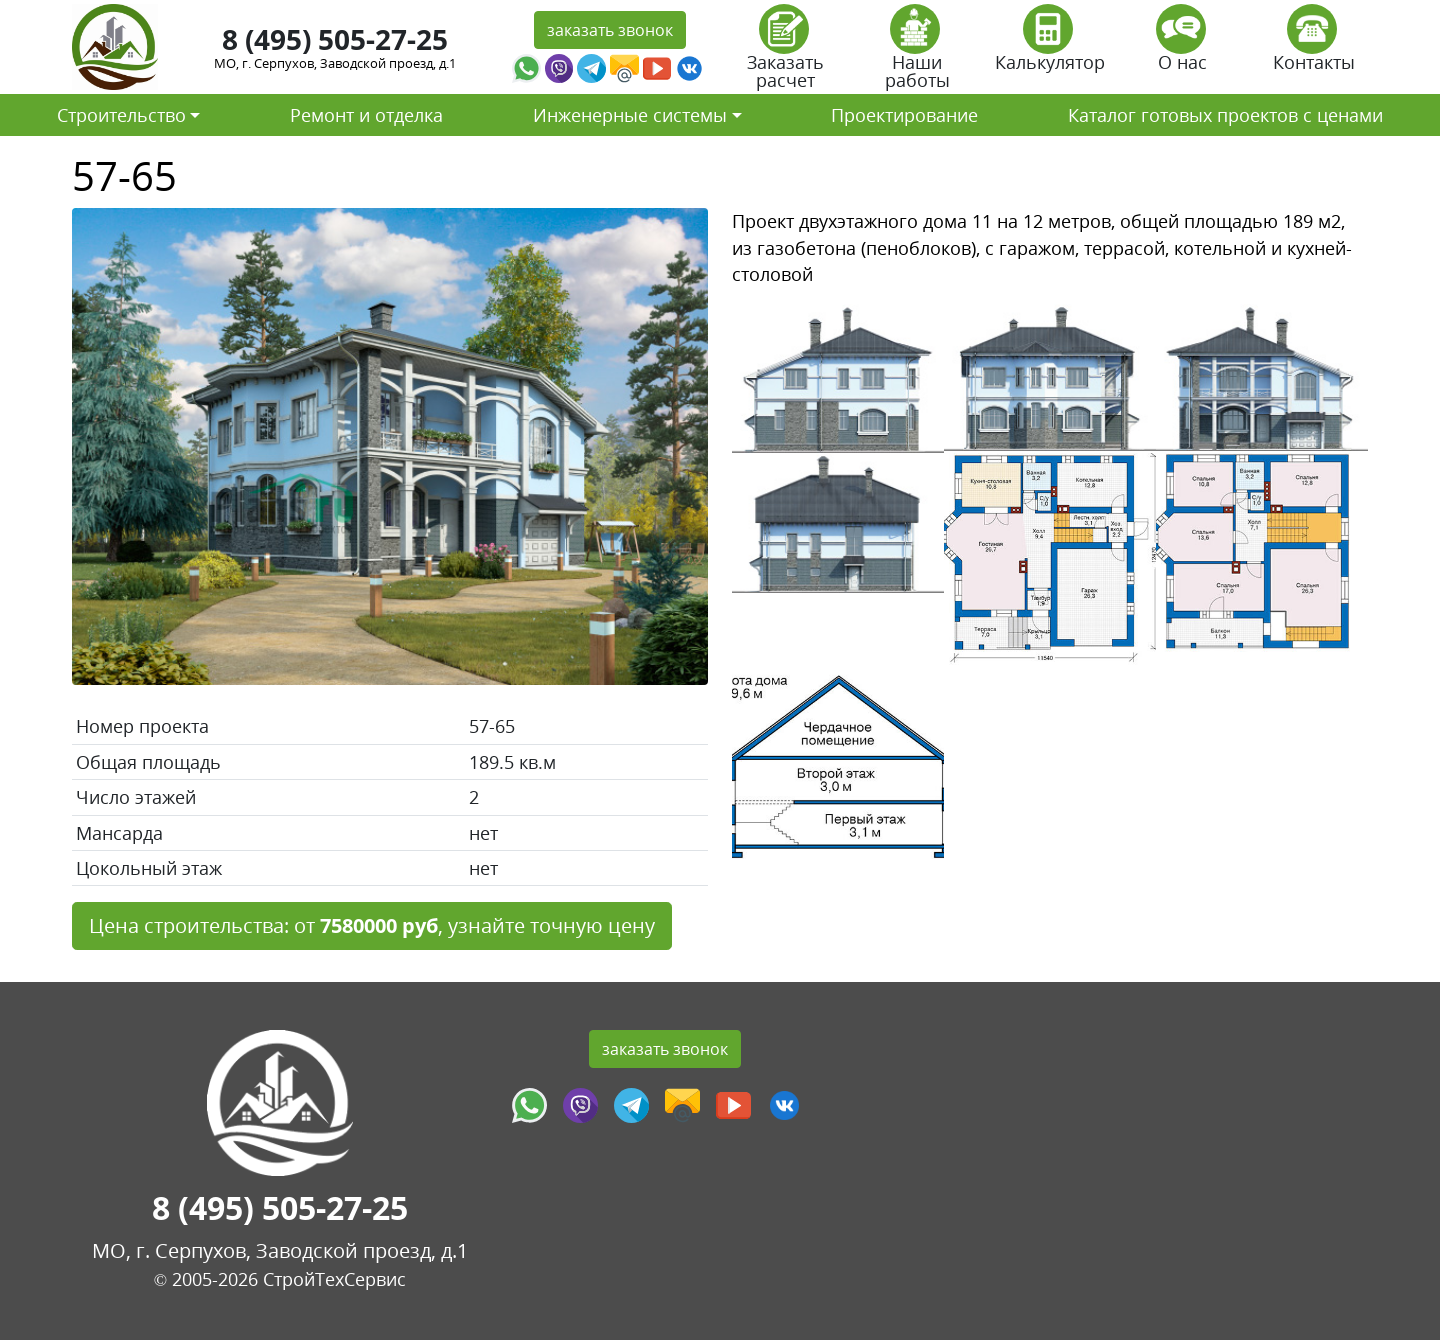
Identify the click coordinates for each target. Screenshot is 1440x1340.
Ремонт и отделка (366, 115)
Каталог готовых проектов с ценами (1225, 115)
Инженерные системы (630, 115)
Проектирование (904, 115)
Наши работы (917, 53)
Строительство (121, 115)
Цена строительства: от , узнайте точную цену (372, 925)
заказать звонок (610, 30)
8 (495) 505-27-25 (335, 39)
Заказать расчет (785, 53)
